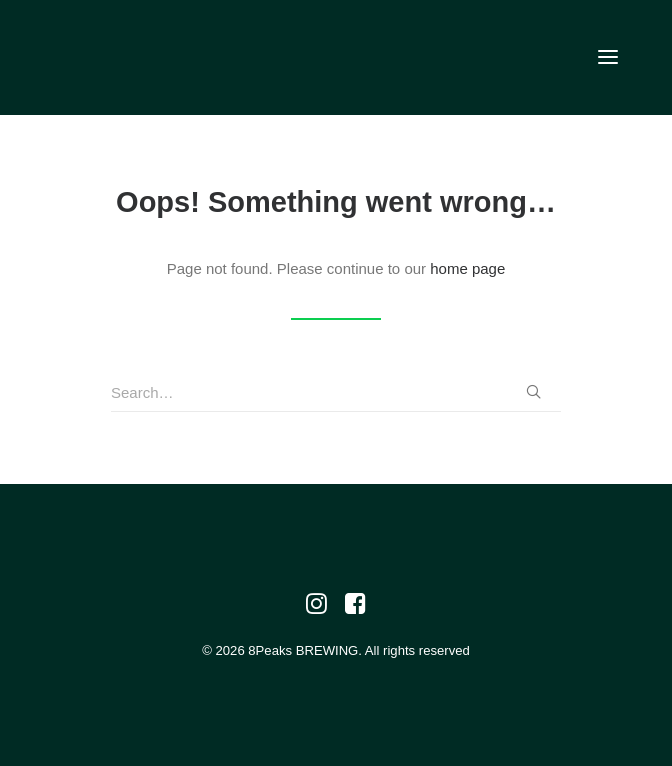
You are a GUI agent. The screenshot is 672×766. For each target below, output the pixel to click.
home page (467, 268)
